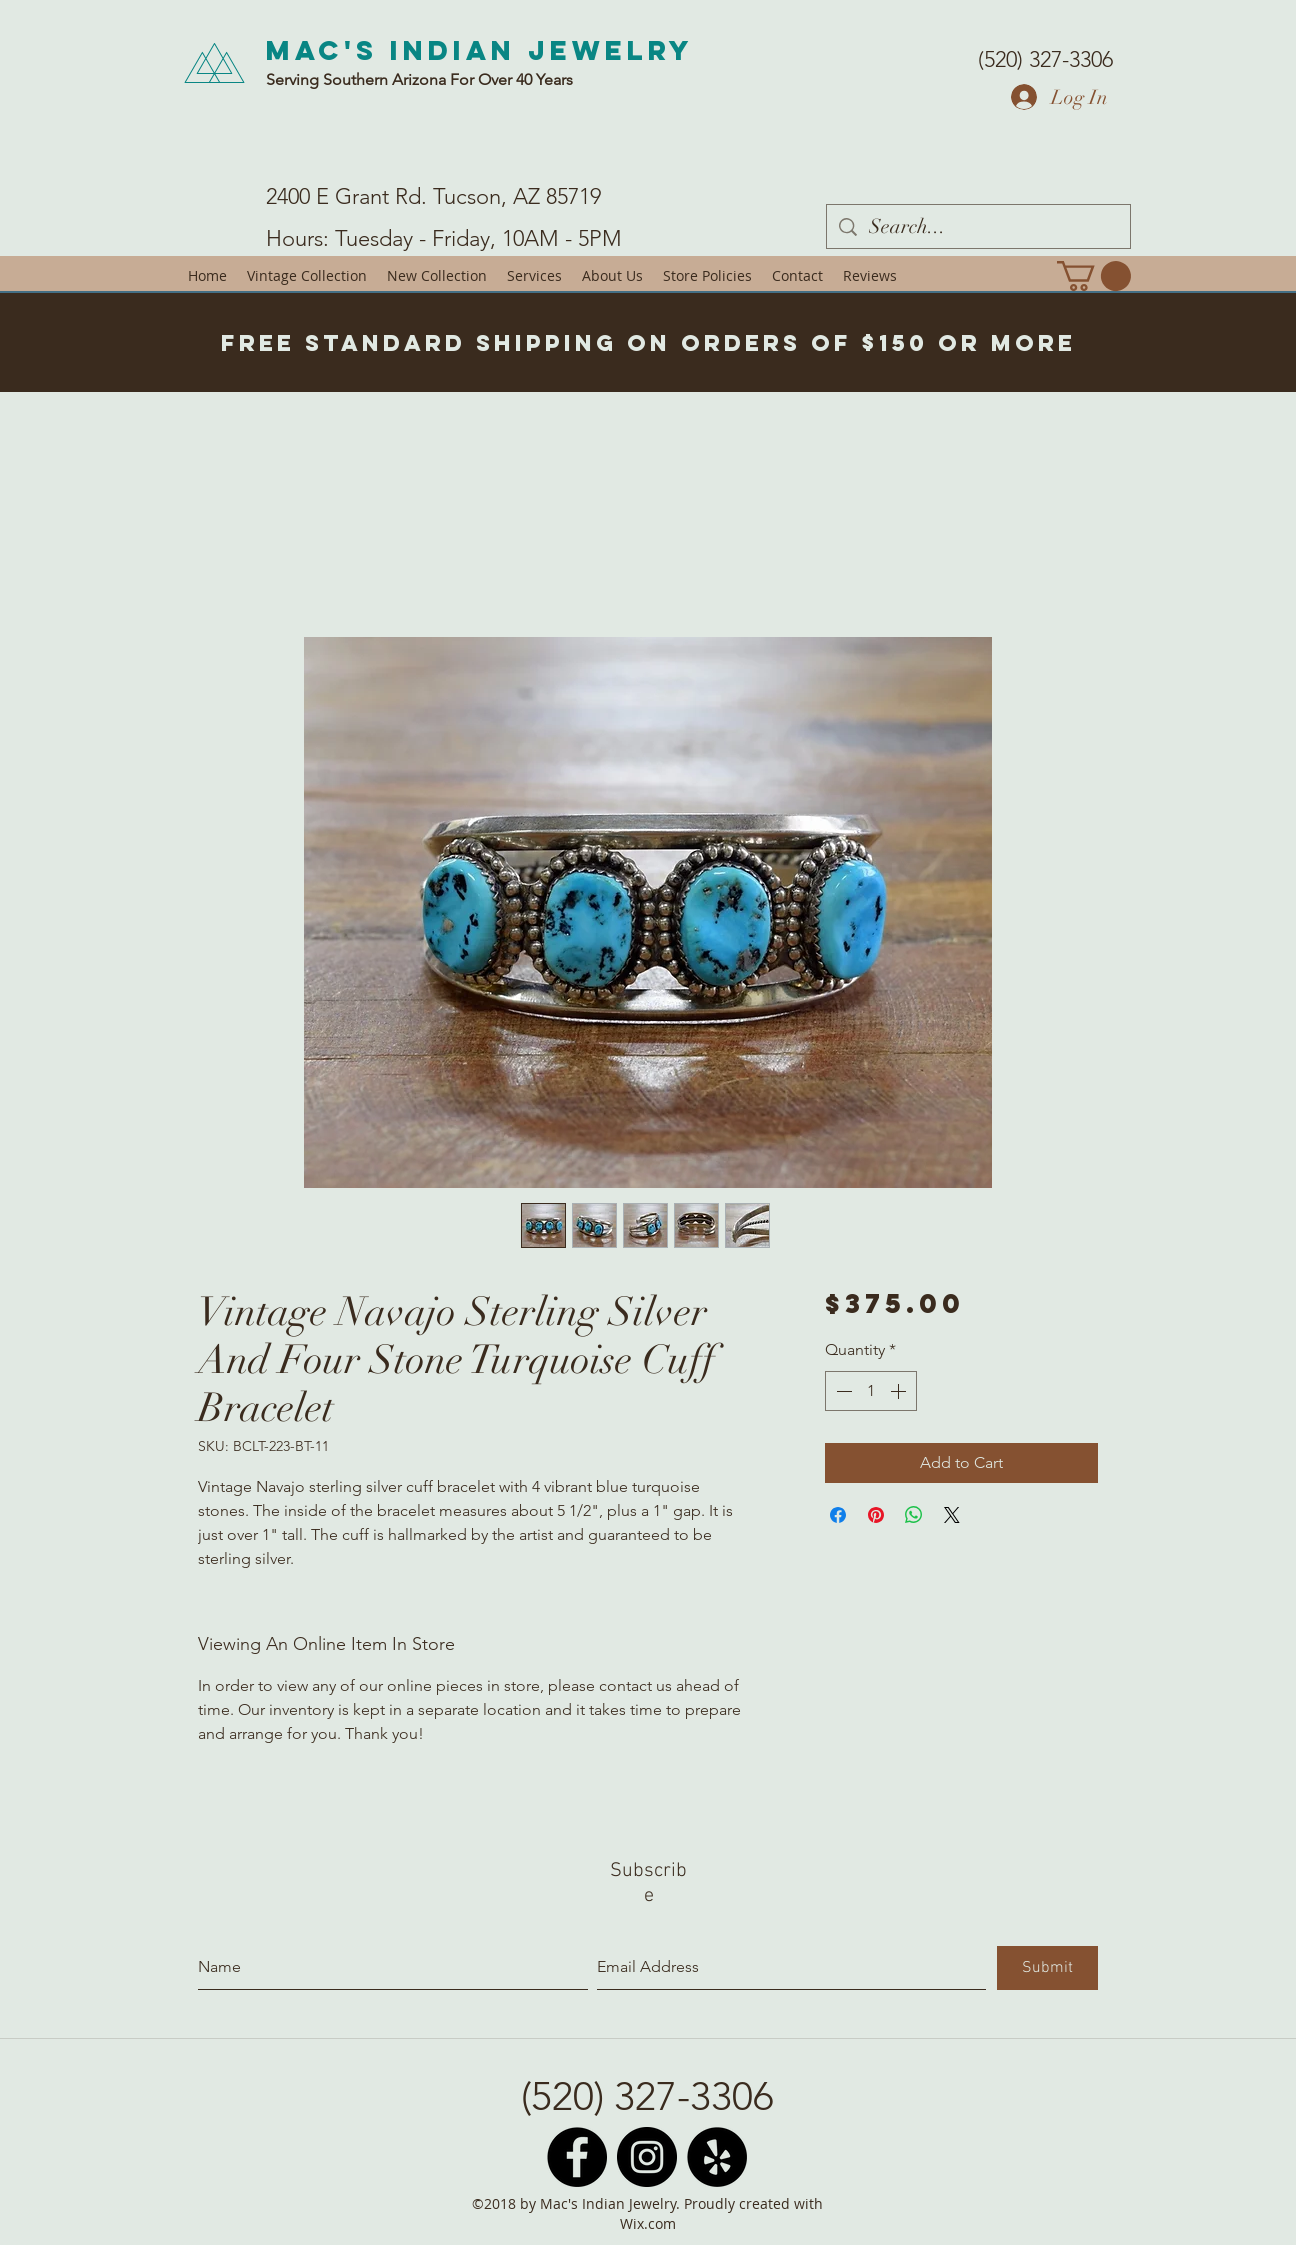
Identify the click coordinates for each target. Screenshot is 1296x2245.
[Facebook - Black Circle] (577, 2157)
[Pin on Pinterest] (876, 1515)
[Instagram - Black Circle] (647, 2157)
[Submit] (1047, 1968)
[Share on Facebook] (838, 1515)
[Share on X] (952, 1515)
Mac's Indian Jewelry (480, 50)
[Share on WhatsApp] (914, 1515)
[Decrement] (842, 1391)
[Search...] (978, 226)
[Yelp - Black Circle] (717, 2157)
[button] (1094, 276)
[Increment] (900, 1391)
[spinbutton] (871, 1391)
